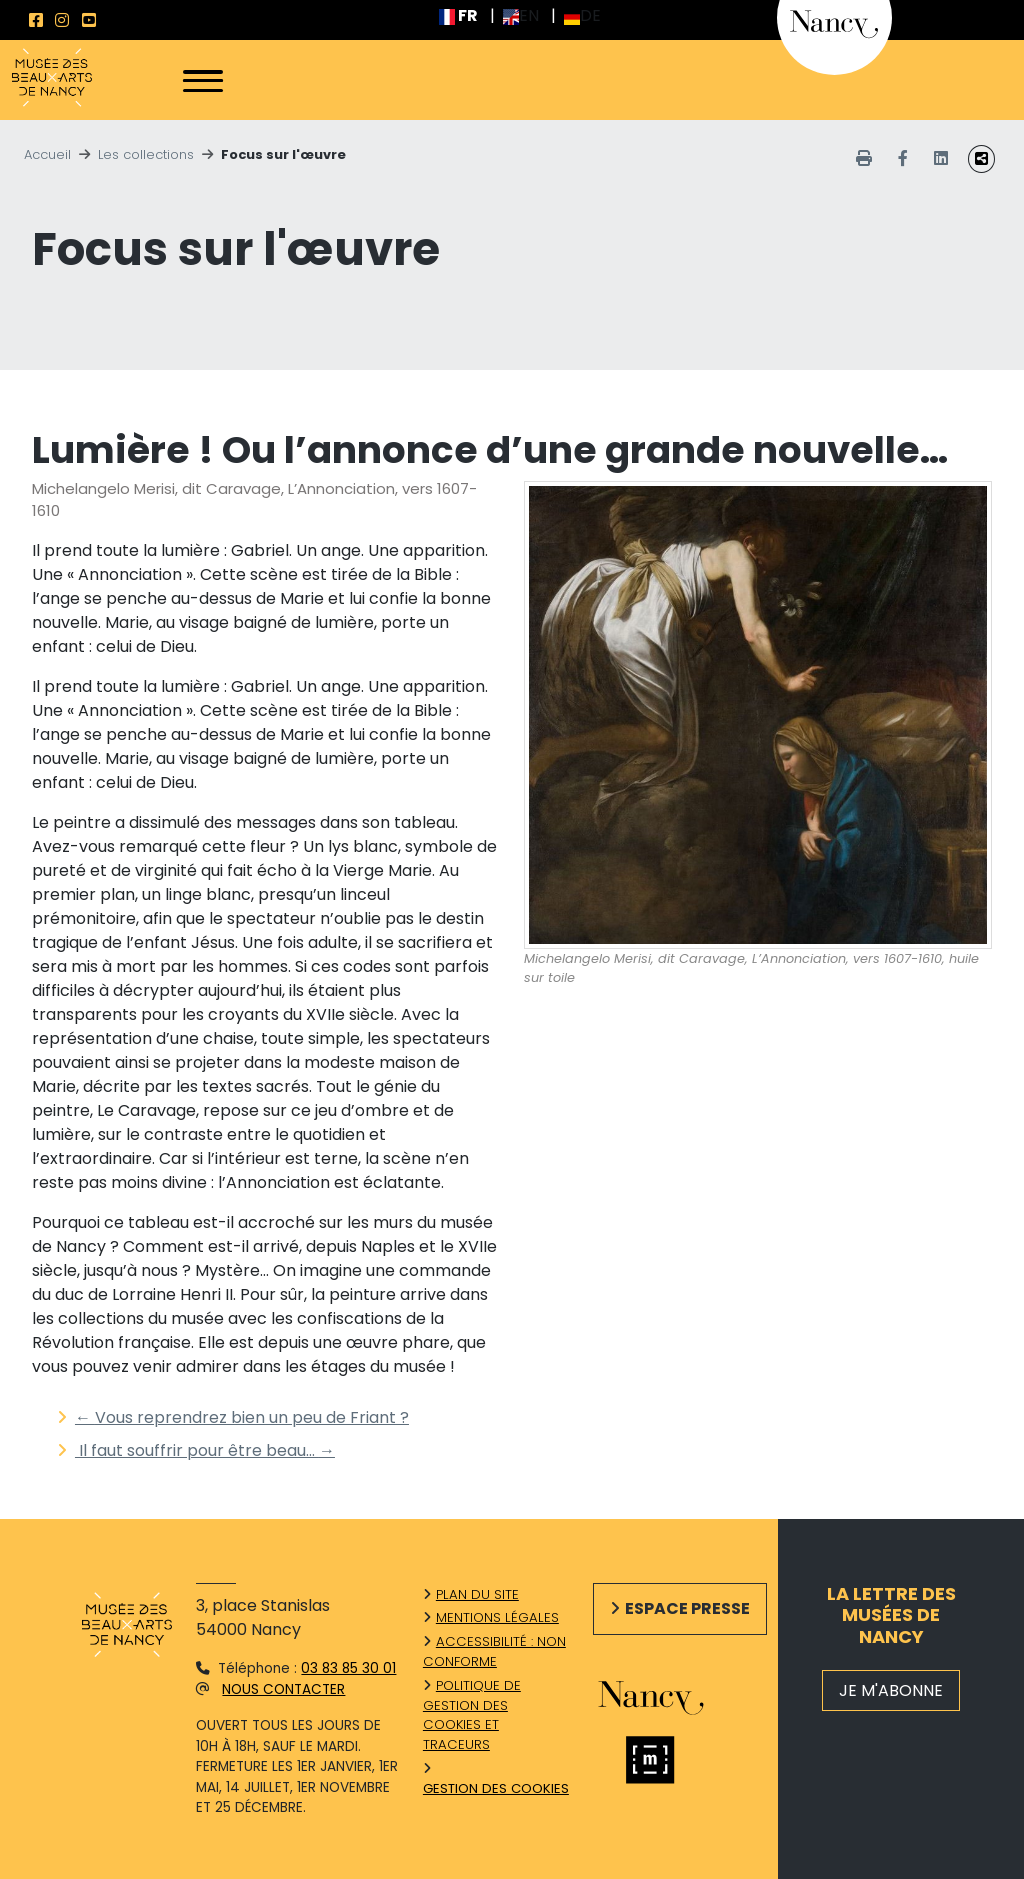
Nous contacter (283, 1689)
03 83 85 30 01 (348, 1668)
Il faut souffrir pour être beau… (205, 1450)
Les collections (146, 154)
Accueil (47, 154)
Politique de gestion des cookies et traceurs (472, 1715)
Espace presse (687, 1608)
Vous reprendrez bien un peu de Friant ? (242, 1417)
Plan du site (477, 1594)
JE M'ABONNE (891, 1690)
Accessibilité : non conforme (494, 1651)
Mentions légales (497, 1617)
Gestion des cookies (496, 1788)
